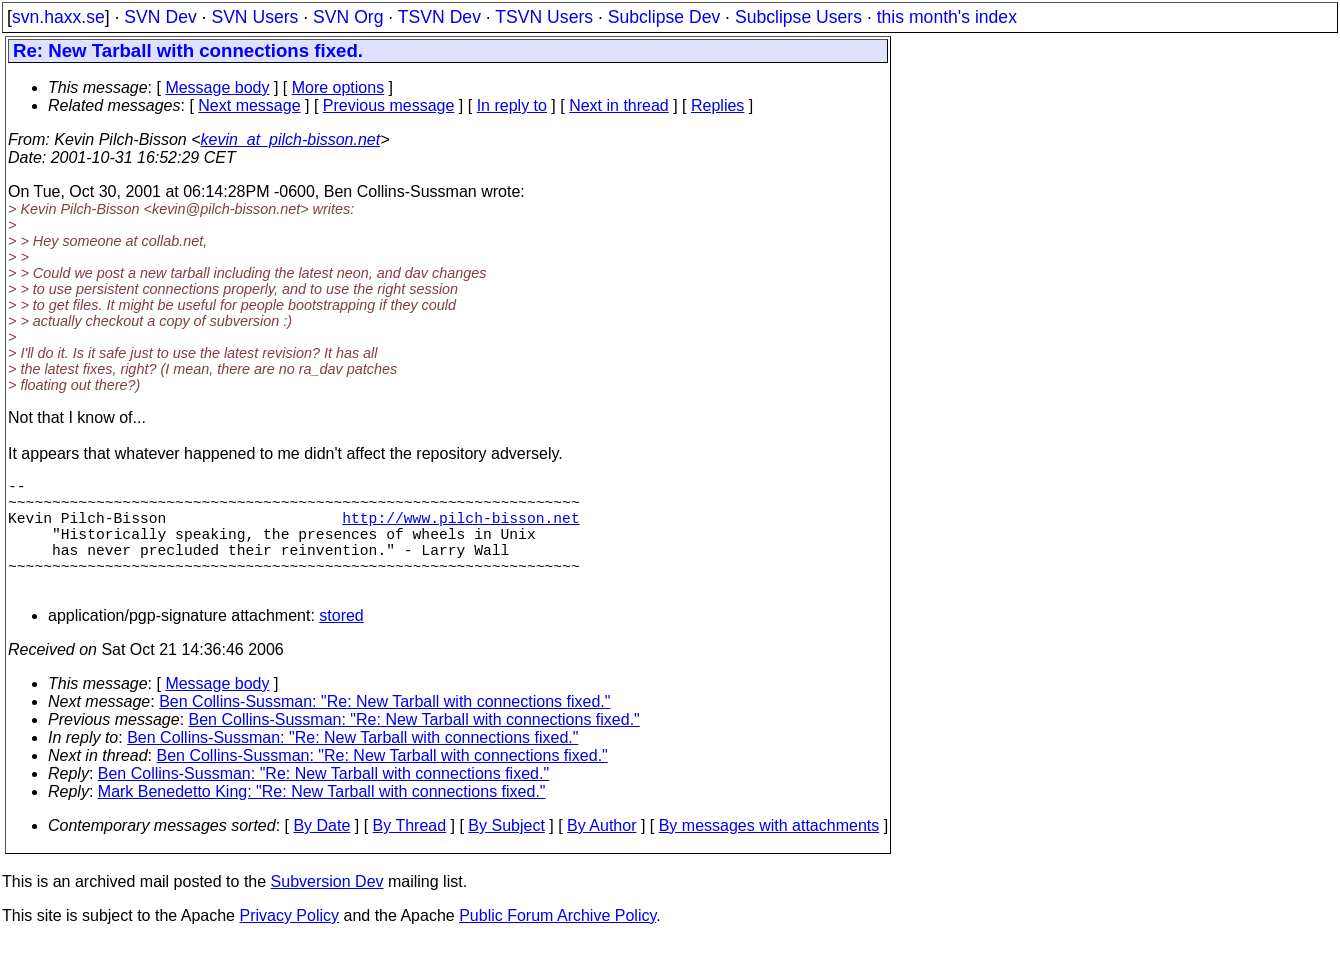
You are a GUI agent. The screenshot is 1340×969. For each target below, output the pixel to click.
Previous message (389, 105)
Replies (717, 105)
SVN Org (348, 17)
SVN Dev (160, 17)
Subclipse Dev (664, 17)
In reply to (512, 105)
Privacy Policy (289, 943)
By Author (601, 853)
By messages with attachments (769, 853)
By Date (321, 853)
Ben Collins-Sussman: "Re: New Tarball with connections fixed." (384, 729)
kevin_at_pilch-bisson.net (291, 139)
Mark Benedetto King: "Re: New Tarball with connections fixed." (322, 819)
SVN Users (254, 17)
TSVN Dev (439, 17)
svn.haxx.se (58, 17)
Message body (217, 87)
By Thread (410, 853)
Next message (249, 105)
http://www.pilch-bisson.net (460, 529)
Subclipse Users (798, 17)
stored (341, 643)
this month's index (947, 17)
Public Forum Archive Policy (557, 943)
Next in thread (619, 105)
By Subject (506, 853)
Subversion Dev (327, 909)
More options (338, 87)
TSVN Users (544, 17)
